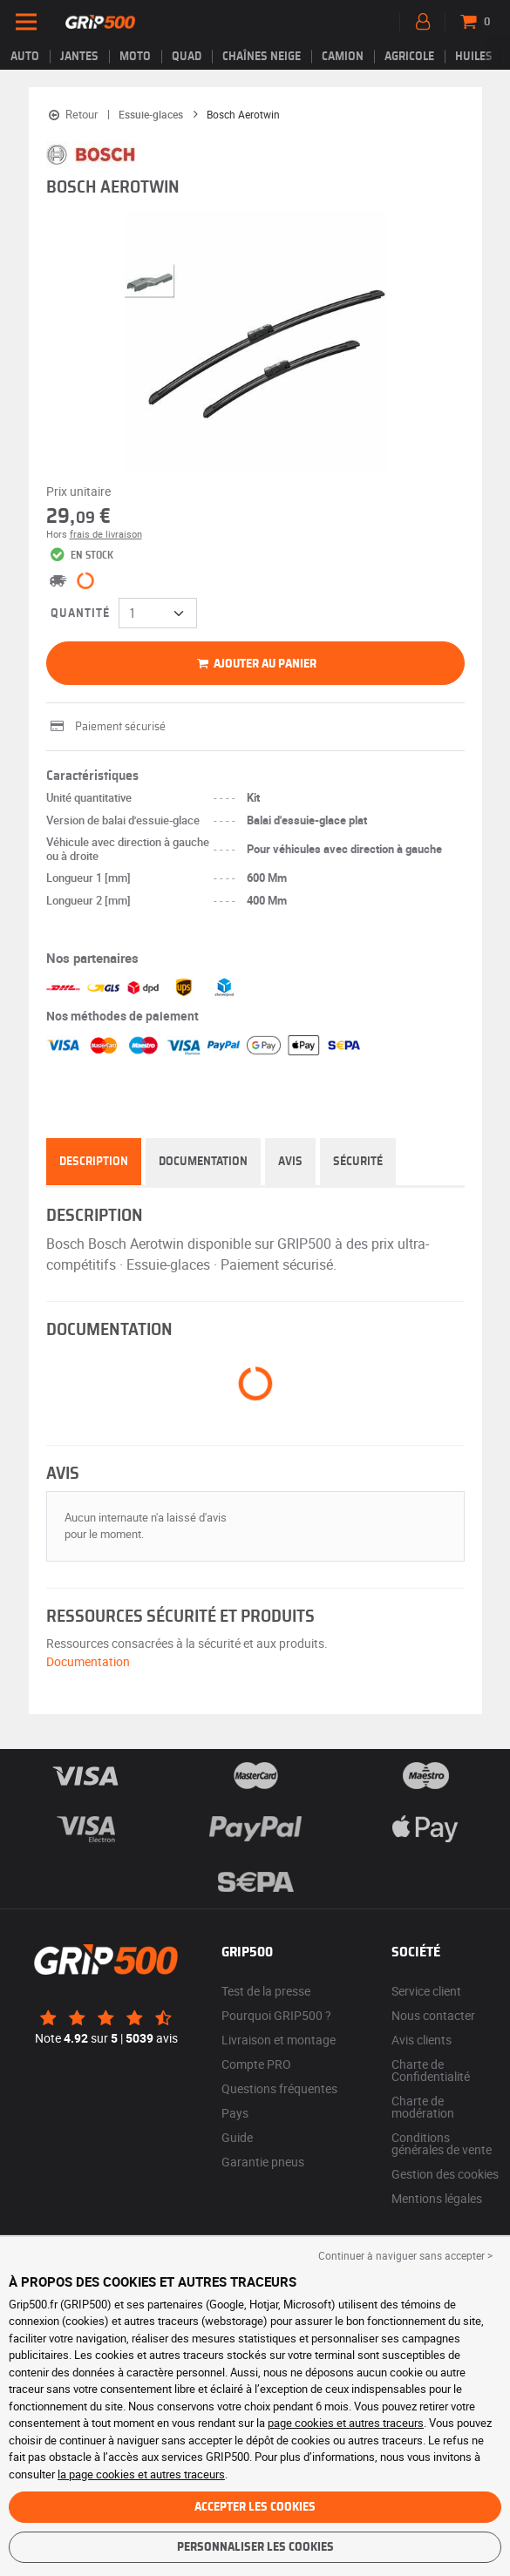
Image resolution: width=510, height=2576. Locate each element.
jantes (79, 57)
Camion (343, 57)
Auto (24, 57)
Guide (237, 2137)
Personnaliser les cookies (255, 2547)
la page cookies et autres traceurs (141, 2474)
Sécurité (358, 1162)
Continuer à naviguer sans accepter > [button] (405, 2255)
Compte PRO (256, 2064)
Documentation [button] (88, 1661)
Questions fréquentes (279, 2088)
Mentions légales (436, 2198)
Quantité (80, 613)
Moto (135, 57)
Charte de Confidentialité (430, 2070)
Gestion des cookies (445, 2174)
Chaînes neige (261, 57)
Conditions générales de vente (441, 2143)
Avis (290, 1162)
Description (93, 1162)
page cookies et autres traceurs (346, 2422)
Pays (234, 2113)
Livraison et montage (278, 2039)
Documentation (203, 1162)
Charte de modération (422, 2106)
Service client (426, 1991)
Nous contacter (433, 2015)
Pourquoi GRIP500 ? (276, 2015)
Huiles (474, 57)
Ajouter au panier (255, 664)
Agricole (409, 57)
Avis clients (421, 2039)
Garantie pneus (262, 2161)
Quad (186, 57)
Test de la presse (265, 1991)
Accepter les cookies (255, 2507)
